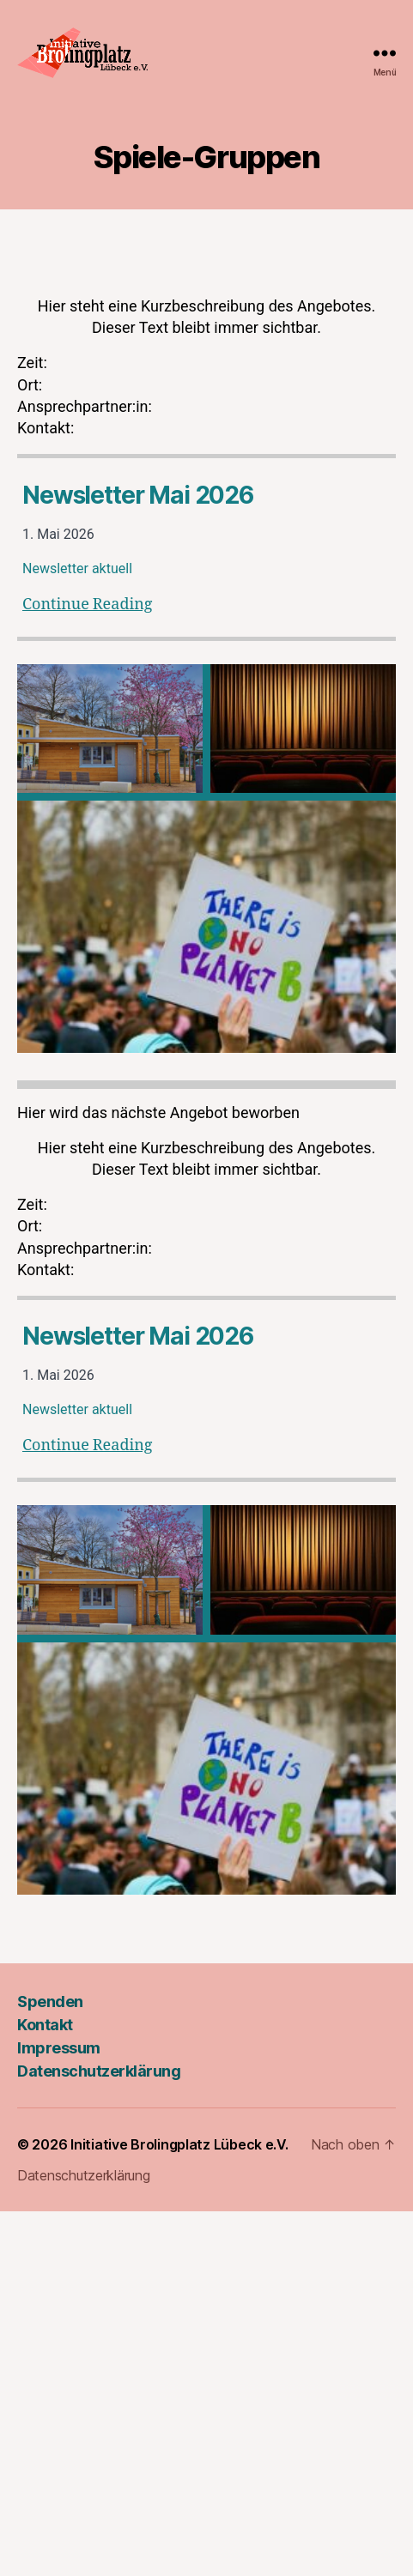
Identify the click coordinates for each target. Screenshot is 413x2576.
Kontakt (45, 2025)
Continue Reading (87, 604)
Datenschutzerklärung (98, 2071)
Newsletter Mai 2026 (137, 495)
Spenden (50, 2001)
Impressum (58, 2048)
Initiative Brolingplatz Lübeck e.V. (179, 2144)
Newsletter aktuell (77, 568)
